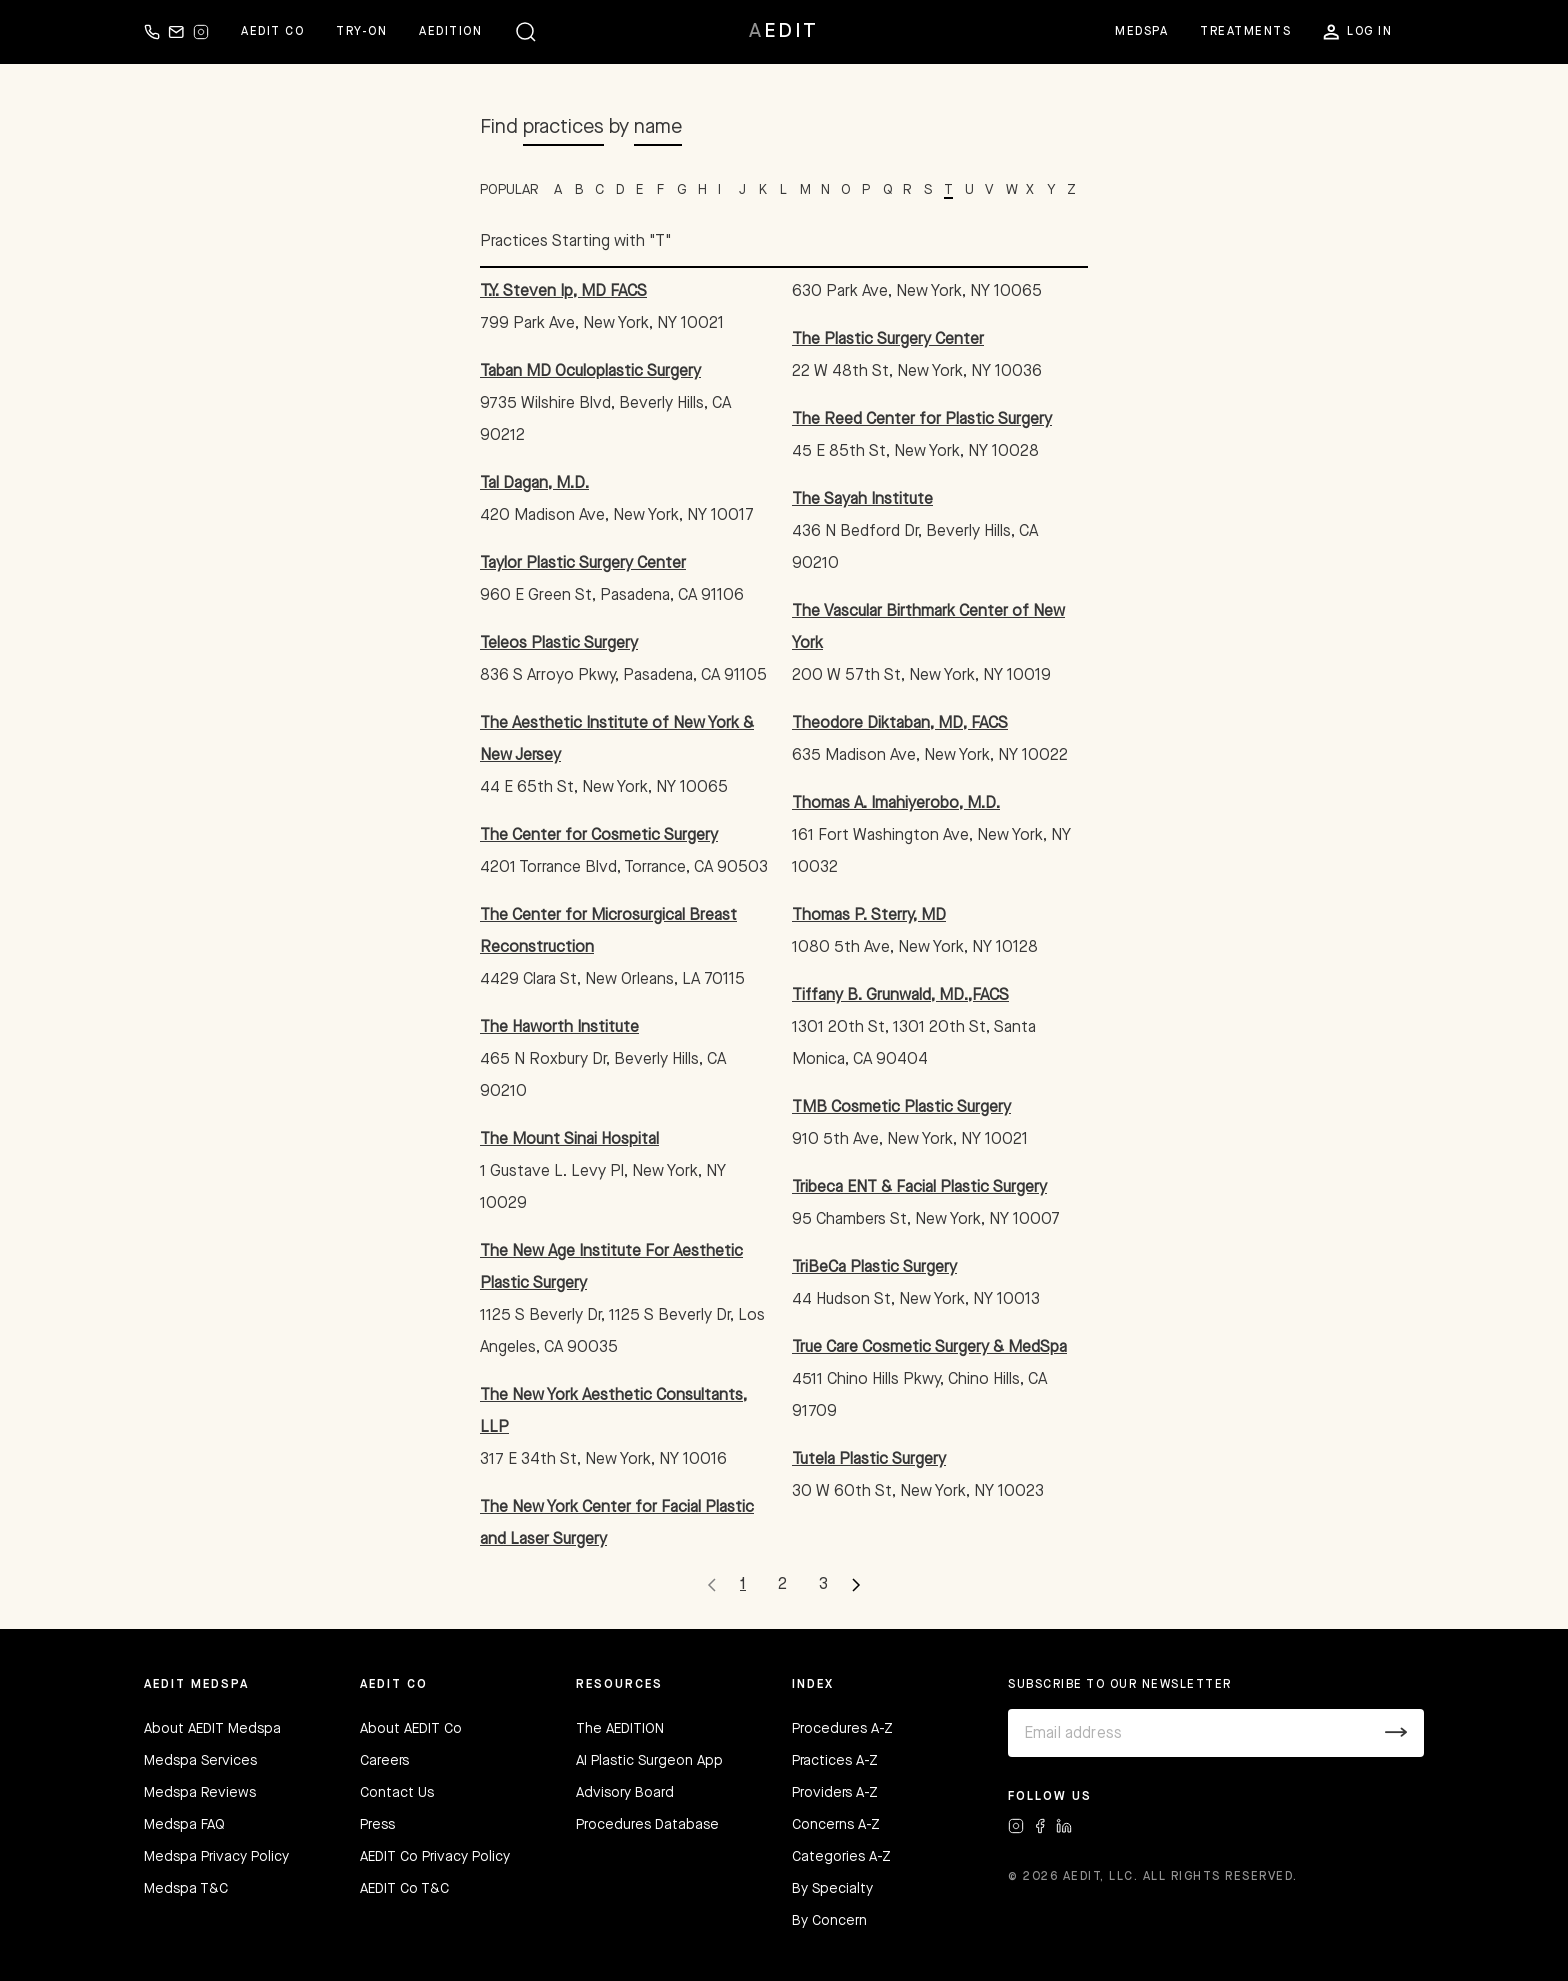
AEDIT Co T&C (404, 1889)
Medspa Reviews (200, 1793)
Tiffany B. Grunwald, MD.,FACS (900, 996)
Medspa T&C (186, 1889)
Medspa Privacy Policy (216, 1857)
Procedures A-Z (842, 1729)
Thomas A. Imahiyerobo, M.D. (896, 804)
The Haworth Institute (559, 1028)
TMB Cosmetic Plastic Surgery (901, 1108)
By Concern (829, 1921)
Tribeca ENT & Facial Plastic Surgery (919, 1188)
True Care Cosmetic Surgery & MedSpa (929, 1348)
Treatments (1245, 32)
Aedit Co (272, 32)
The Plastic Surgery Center (888, 340)
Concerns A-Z (836, 1825)
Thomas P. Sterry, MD (869, 916)
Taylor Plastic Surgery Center (583, 564)
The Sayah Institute (862, 500)
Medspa (1141, 32)
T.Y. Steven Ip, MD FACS (563, 292)
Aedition (450, 32)
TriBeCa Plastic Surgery (874, 1268)
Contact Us (397, 1793)
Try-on (361, 32)
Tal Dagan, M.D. (534, 484)
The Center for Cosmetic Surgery (599, 836)
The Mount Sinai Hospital (569, 1140)
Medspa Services (200, 1761)
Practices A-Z (835, 1761)
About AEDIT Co (411, 1729)
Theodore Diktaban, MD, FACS (900, 724)
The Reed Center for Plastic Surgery (922, 420)
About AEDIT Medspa (212, 1729)
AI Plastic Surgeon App (649, 1761)
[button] (526, 32)
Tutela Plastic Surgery (869, 1460)
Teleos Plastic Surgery (559, 644)
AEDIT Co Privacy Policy (435, 1857)
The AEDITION (620, 1729)
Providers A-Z (835, 1793)
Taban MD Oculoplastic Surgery (590, 372)
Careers (384, 1761)
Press (377, 1825)
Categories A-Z (841, 1857)
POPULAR (509, 190)
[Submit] (1396, 1733)
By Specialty (832, 1889)
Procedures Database (647, 1825)
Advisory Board (625, 1793)
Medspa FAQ (184, 1825)
